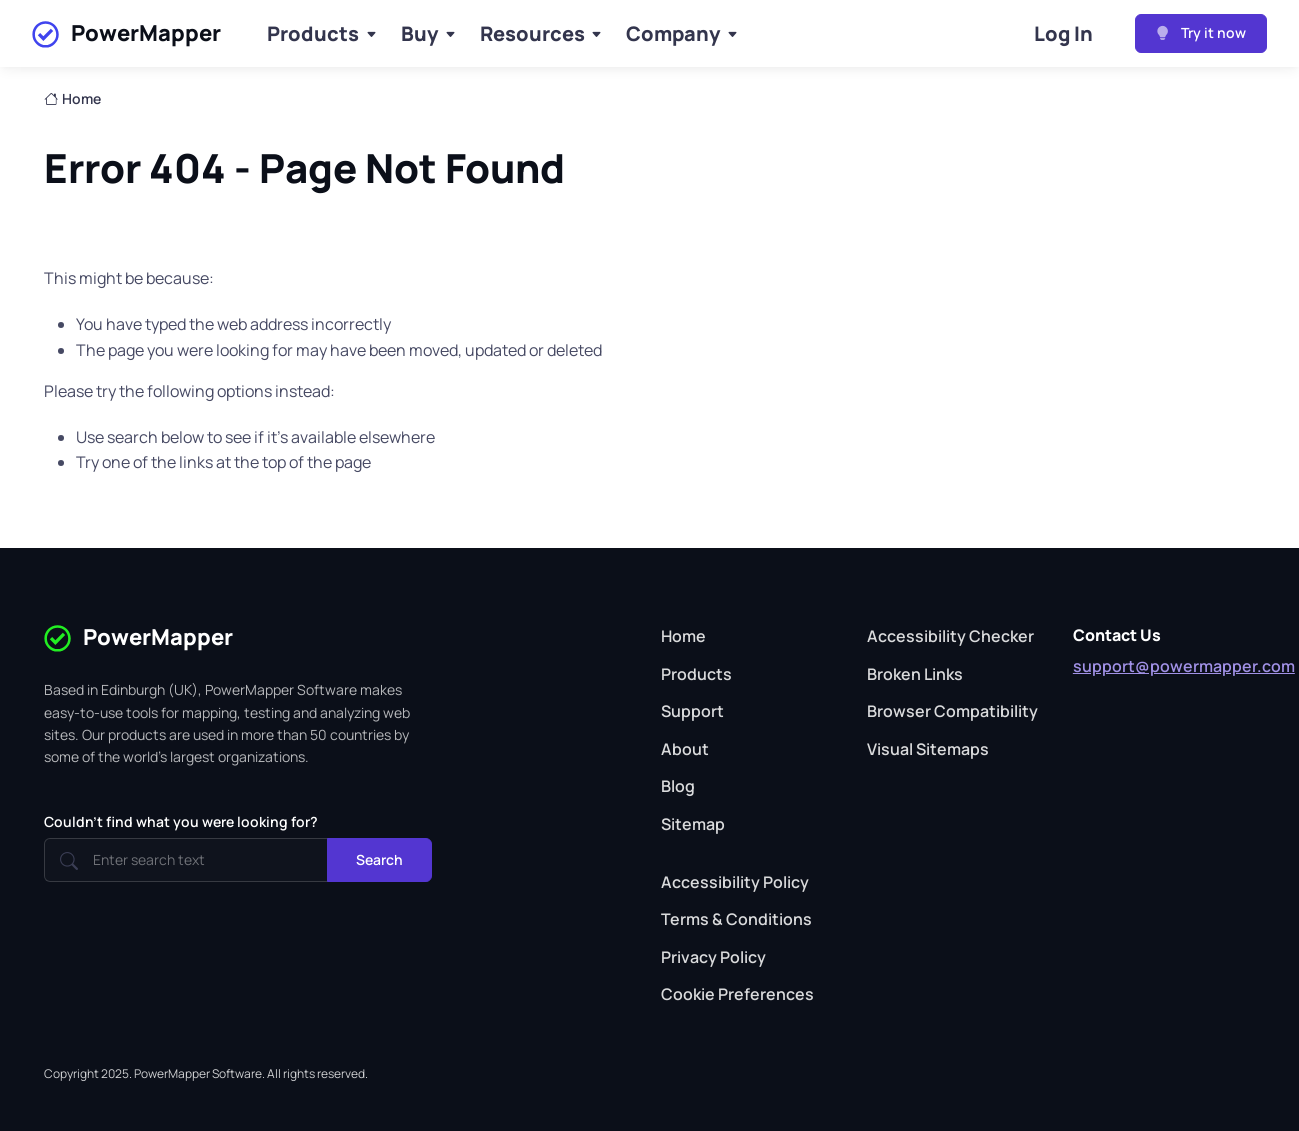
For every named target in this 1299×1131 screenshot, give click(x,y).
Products (313, 33)
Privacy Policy (713, 957)
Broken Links (915, 674)
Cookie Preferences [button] (737, 994)
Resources (532, 33)
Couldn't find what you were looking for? (181, 821)
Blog (678, 786)
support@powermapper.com (1184, 666)
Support (692, 711)
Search (379, 859)
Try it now (1201, 32)
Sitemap (693, 824)
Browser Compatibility (952, 711)
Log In (1063, 33)
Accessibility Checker (950, 636)
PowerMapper (126, 34)
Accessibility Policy (735, 882)
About (685, 749)
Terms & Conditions (736, 919)
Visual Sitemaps (928, 749)
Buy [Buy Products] (419, 33)
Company (673, 33)
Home (72, 99)
